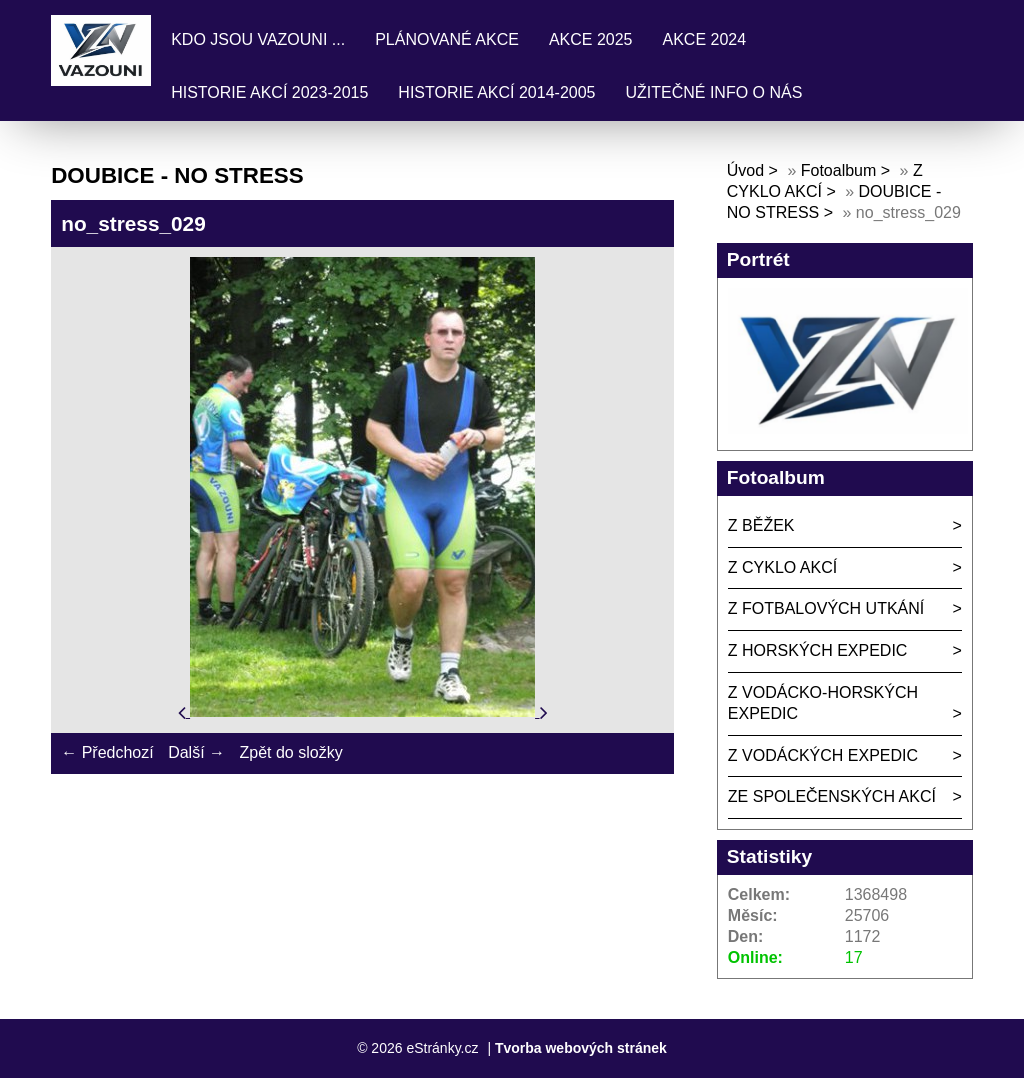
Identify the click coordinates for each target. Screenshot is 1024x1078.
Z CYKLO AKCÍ (782, 567)
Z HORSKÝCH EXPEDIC (818, 650)
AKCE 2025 (591, 39)
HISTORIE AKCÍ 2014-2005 (496, 92)
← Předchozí (107, 752)
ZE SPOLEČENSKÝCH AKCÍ (832, 796)
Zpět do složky (290, 752)
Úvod (745, 170)
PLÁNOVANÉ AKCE (447, 39)
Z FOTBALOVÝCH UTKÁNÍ (826, 608)
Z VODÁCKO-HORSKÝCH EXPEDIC (823, 703)
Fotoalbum (839, 170)
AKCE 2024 (705, 39)
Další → (196, 752)
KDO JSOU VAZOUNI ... (258, 39)
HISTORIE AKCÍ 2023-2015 (269, 92)
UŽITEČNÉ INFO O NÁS (713, 92)
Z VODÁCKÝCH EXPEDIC (823, 755)
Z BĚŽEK (761, 525)
